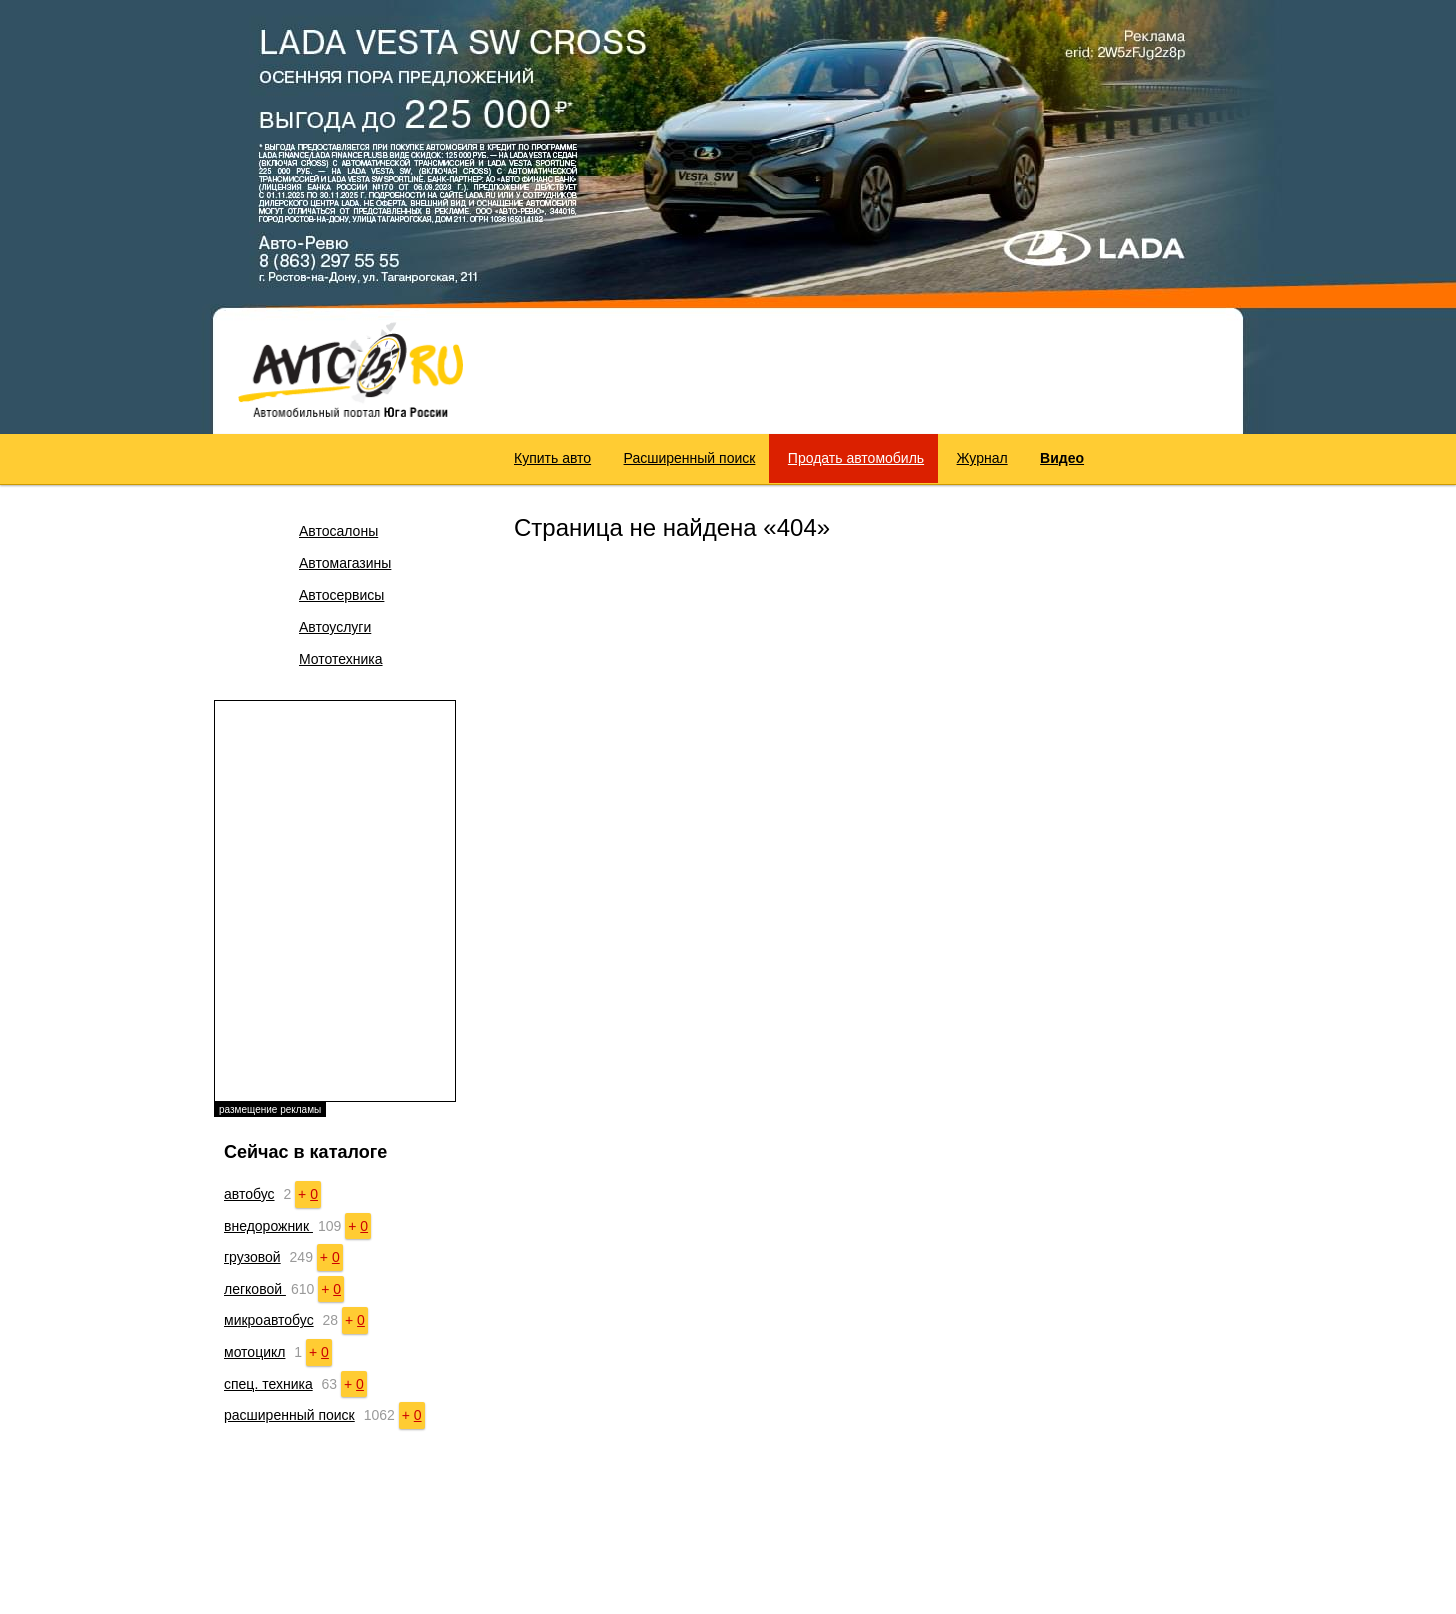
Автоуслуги (335, 627)
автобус (249, 1194)
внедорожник (268, 1226)
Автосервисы (341, 595)
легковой (255, 1289)
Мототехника (341, 659)
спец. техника (268, 1384)
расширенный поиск (289, 1415)
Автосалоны (338, 531)
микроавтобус (269, 1320)
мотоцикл (254, 1352)
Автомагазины (345, 563)
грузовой (252, 1257)
